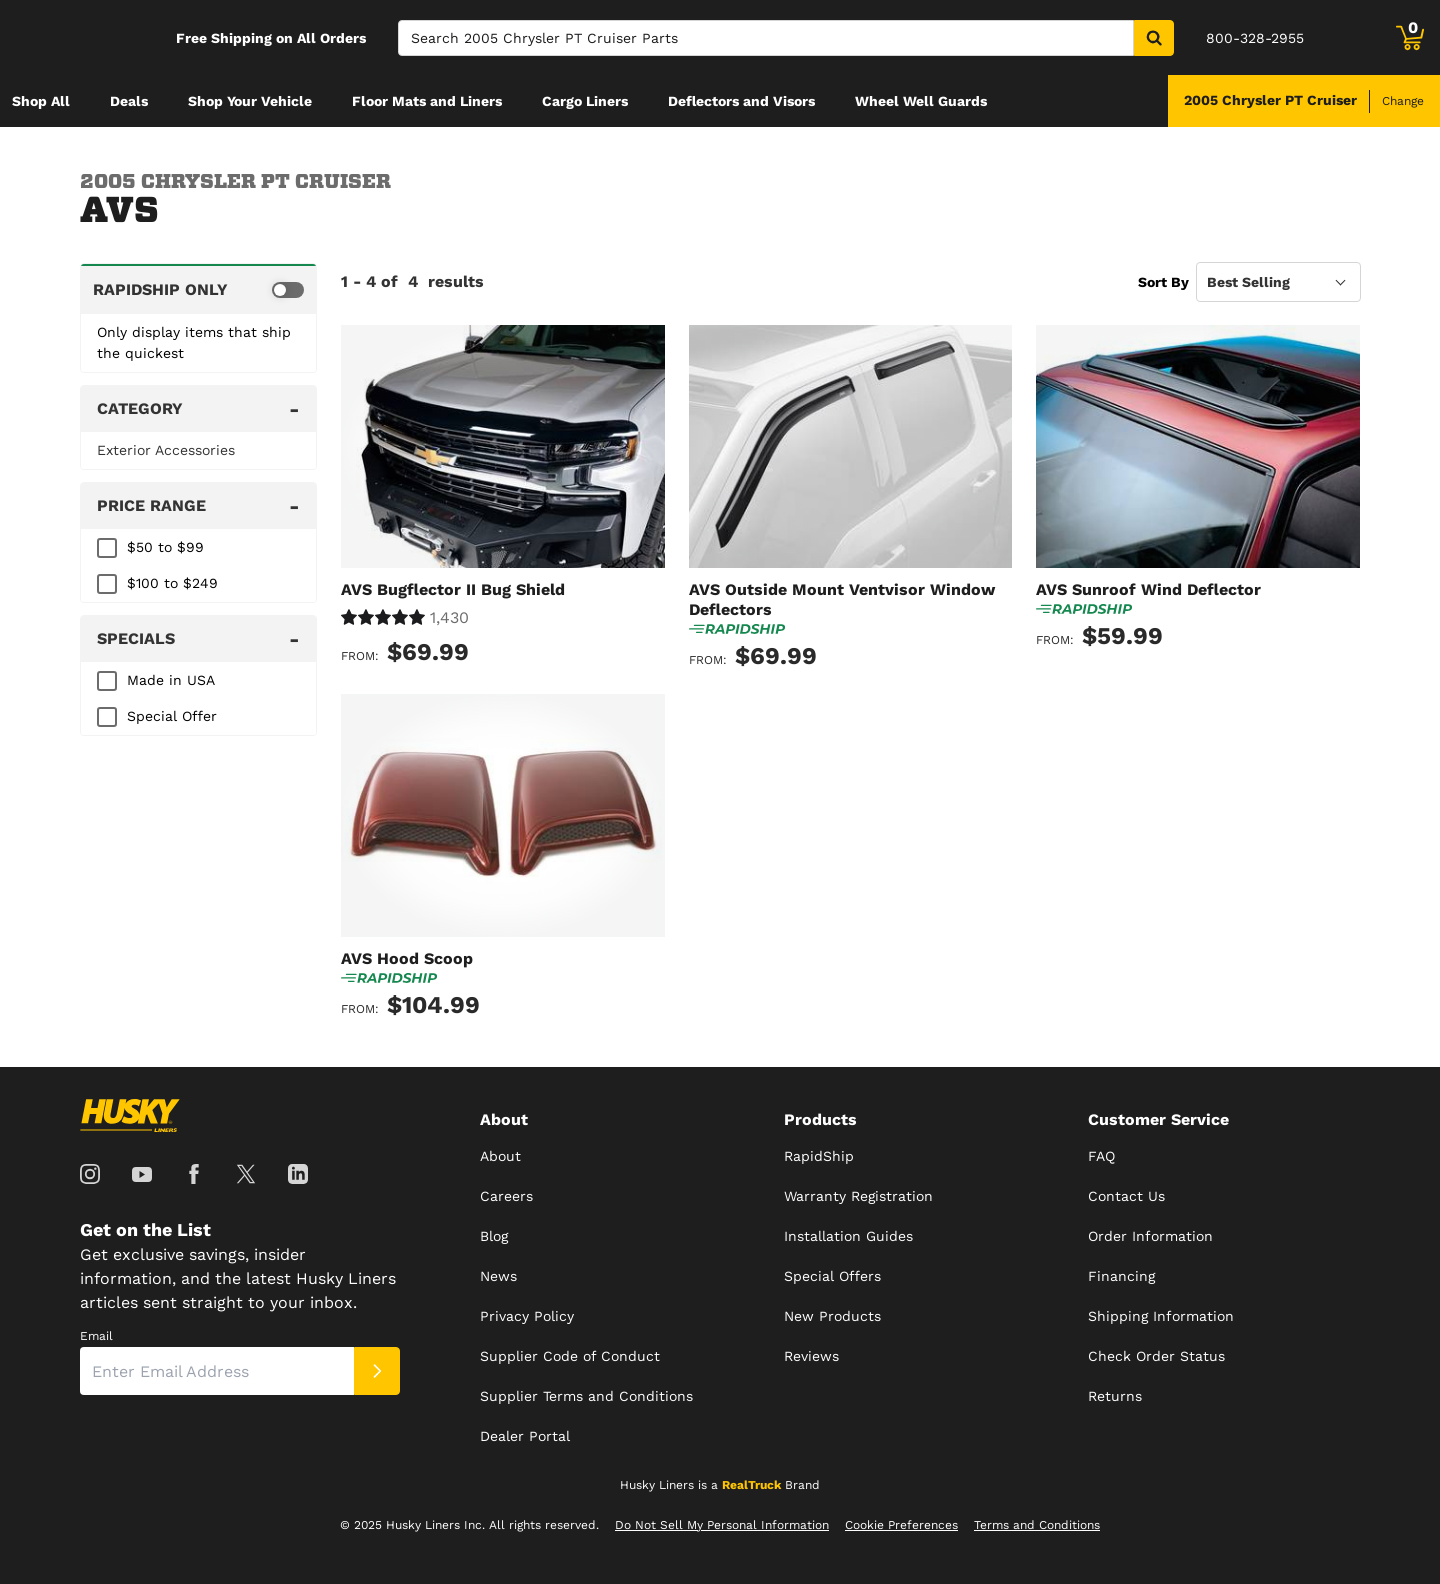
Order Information (1150, 1236)
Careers (506, 1196)
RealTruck (751, 1485)
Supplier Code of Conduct (570, 1356)
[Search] (766, 38)
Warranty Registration (858, 1196)
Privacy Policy (527, 1316)
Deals (129, 101)
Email (96, 1336)
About (500, 1156)
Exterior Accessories (166, 450)
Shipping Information (1161, 1316)
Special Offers (832, 1276)
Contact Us (1126, 1196)
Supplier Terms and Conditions (586, 1396)
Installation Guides (848, 1236)
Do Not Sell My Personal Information (722, 1525)
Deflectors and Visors (741, 101)
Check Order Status (1156, 1356)
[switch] (198, 289)
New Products (832, 1316)
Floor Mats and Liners (427, 101)
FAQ (1101, 1156)
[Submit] (377, 1371)
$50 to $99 (165, 547)
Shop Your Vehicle (250, 101)
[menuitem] (41, 101)
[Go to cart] (1410, 38)
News (498, 1276)
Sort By (1163, 282)
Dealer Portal (525, 1436)
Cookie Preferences (901, 1525)
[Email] (217, 1371)
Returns (1115, 1396)
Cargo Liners (585, 101)
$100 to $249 (172, 583)
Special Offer (172, 716)
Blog (494, 1236)
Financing (1121, 1276)
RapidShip (819, 1156)
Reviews (811, 1356)
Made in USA (171, 680)
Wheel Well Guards (921, 101)
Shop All (41, 101)
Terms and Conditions (1037, 1525)
